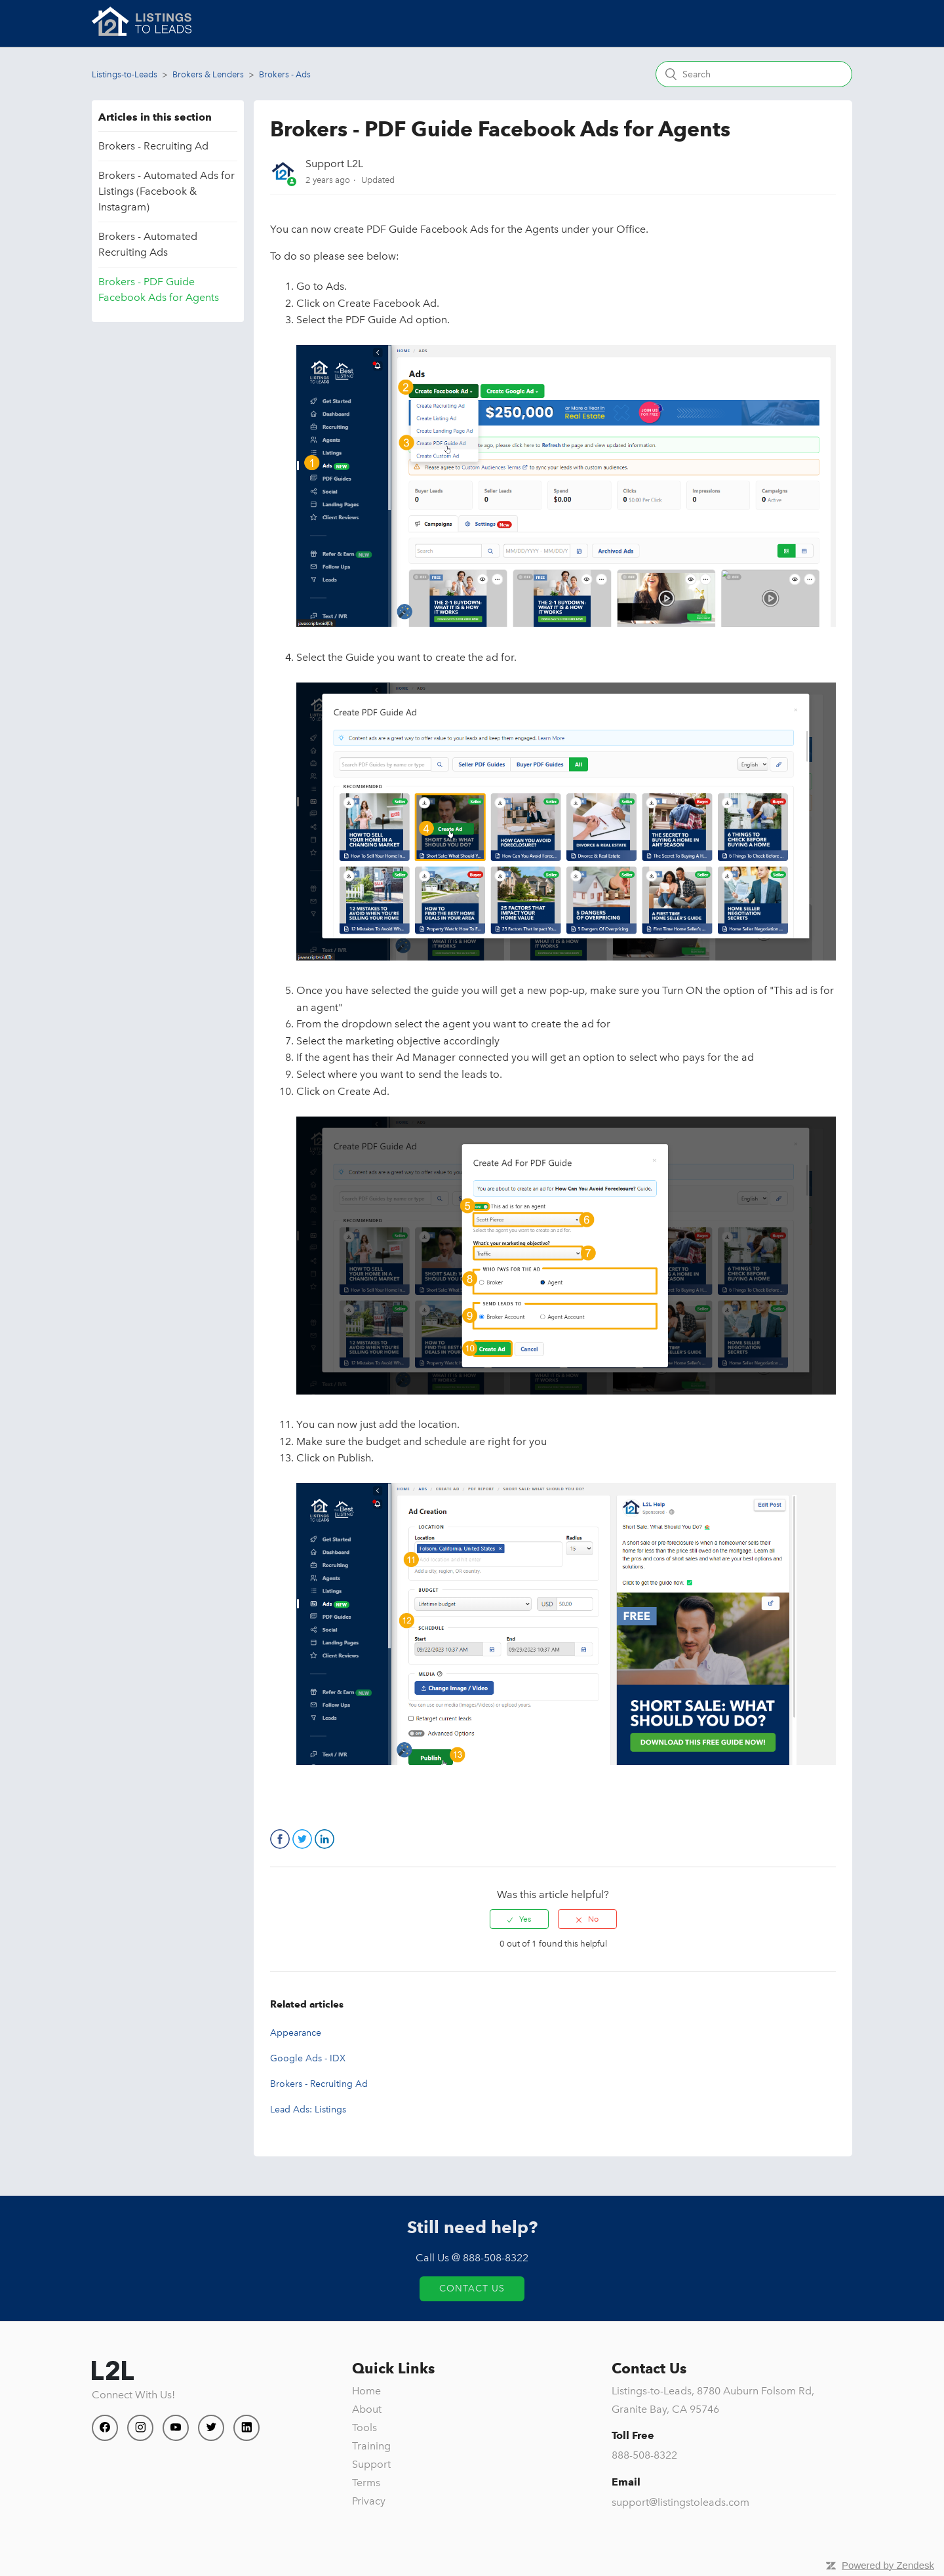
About (367, 2409)
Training (371, 2446)
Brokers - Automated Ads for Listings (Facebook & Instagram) (166, 191)
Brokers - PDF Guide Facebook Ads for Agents (158, 289)
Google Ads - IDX (307, 2058)
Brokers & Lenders (208, 74)
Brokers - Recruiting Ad (153, 146)
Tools (364, 2427)
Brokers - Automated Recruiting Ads (147, 244)
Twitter (302, 1839)
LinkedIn (324, 1839)
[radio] (519, 1919)
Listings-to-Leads (124, 74)
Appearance (295, 2032)
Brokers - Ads (285, 74)
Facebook (280, 1839)
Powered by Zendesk (888, 2565)
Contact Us (472, 2288)
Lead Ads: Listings (308, 2109)
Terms (366, 2482)
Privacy (368, 2501)
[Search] (754, 74)
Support (371, 2464)
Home (366, 2391)
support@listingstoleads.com (680, 2502)
